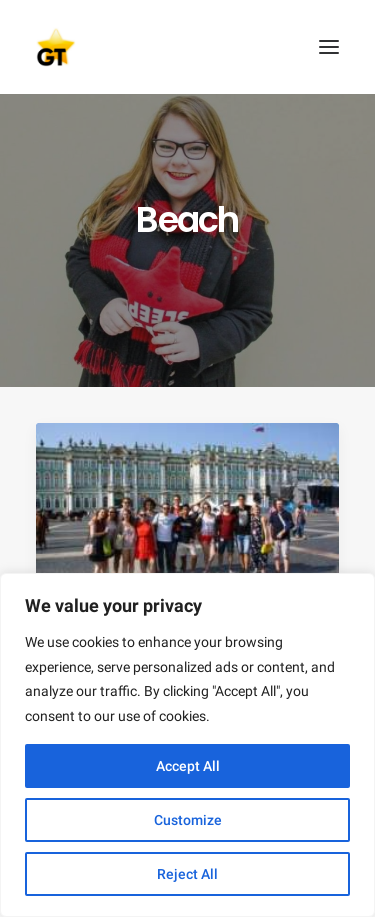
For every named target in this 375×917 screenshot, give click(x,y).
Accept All (188, 766)
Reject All (187, 874)
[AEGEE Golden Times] (187, 47)
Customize (188, 820)
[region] (187, 745)
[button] (329, 47)
